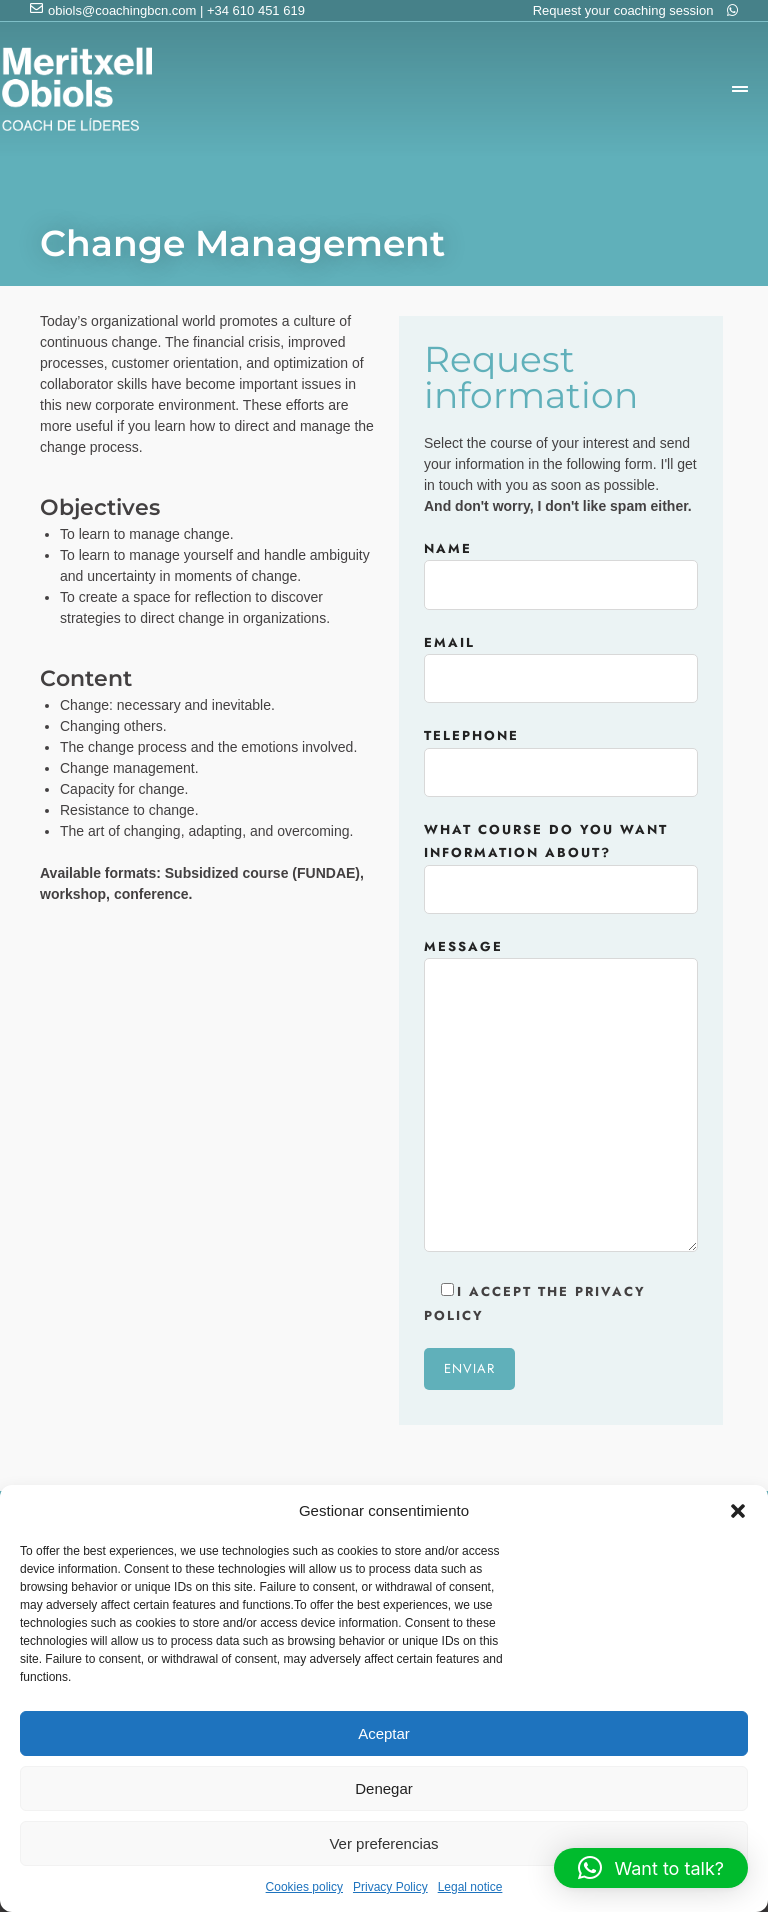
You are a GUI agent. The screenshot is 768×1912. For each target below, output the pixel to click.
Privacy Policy (390, 1887)
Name (561, 567)
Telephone (561, 754)
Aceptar (384, 1733)
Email (561, 661)
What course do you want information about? (561, 860)
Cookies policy (304, 1887)
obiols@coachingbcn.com (122, 10)
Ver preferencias (383, 1843)
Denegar (384, 1788)
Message (561, 1097)
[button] (738, 1511)
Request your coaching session (635, 10)
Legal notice (470, 1887)
